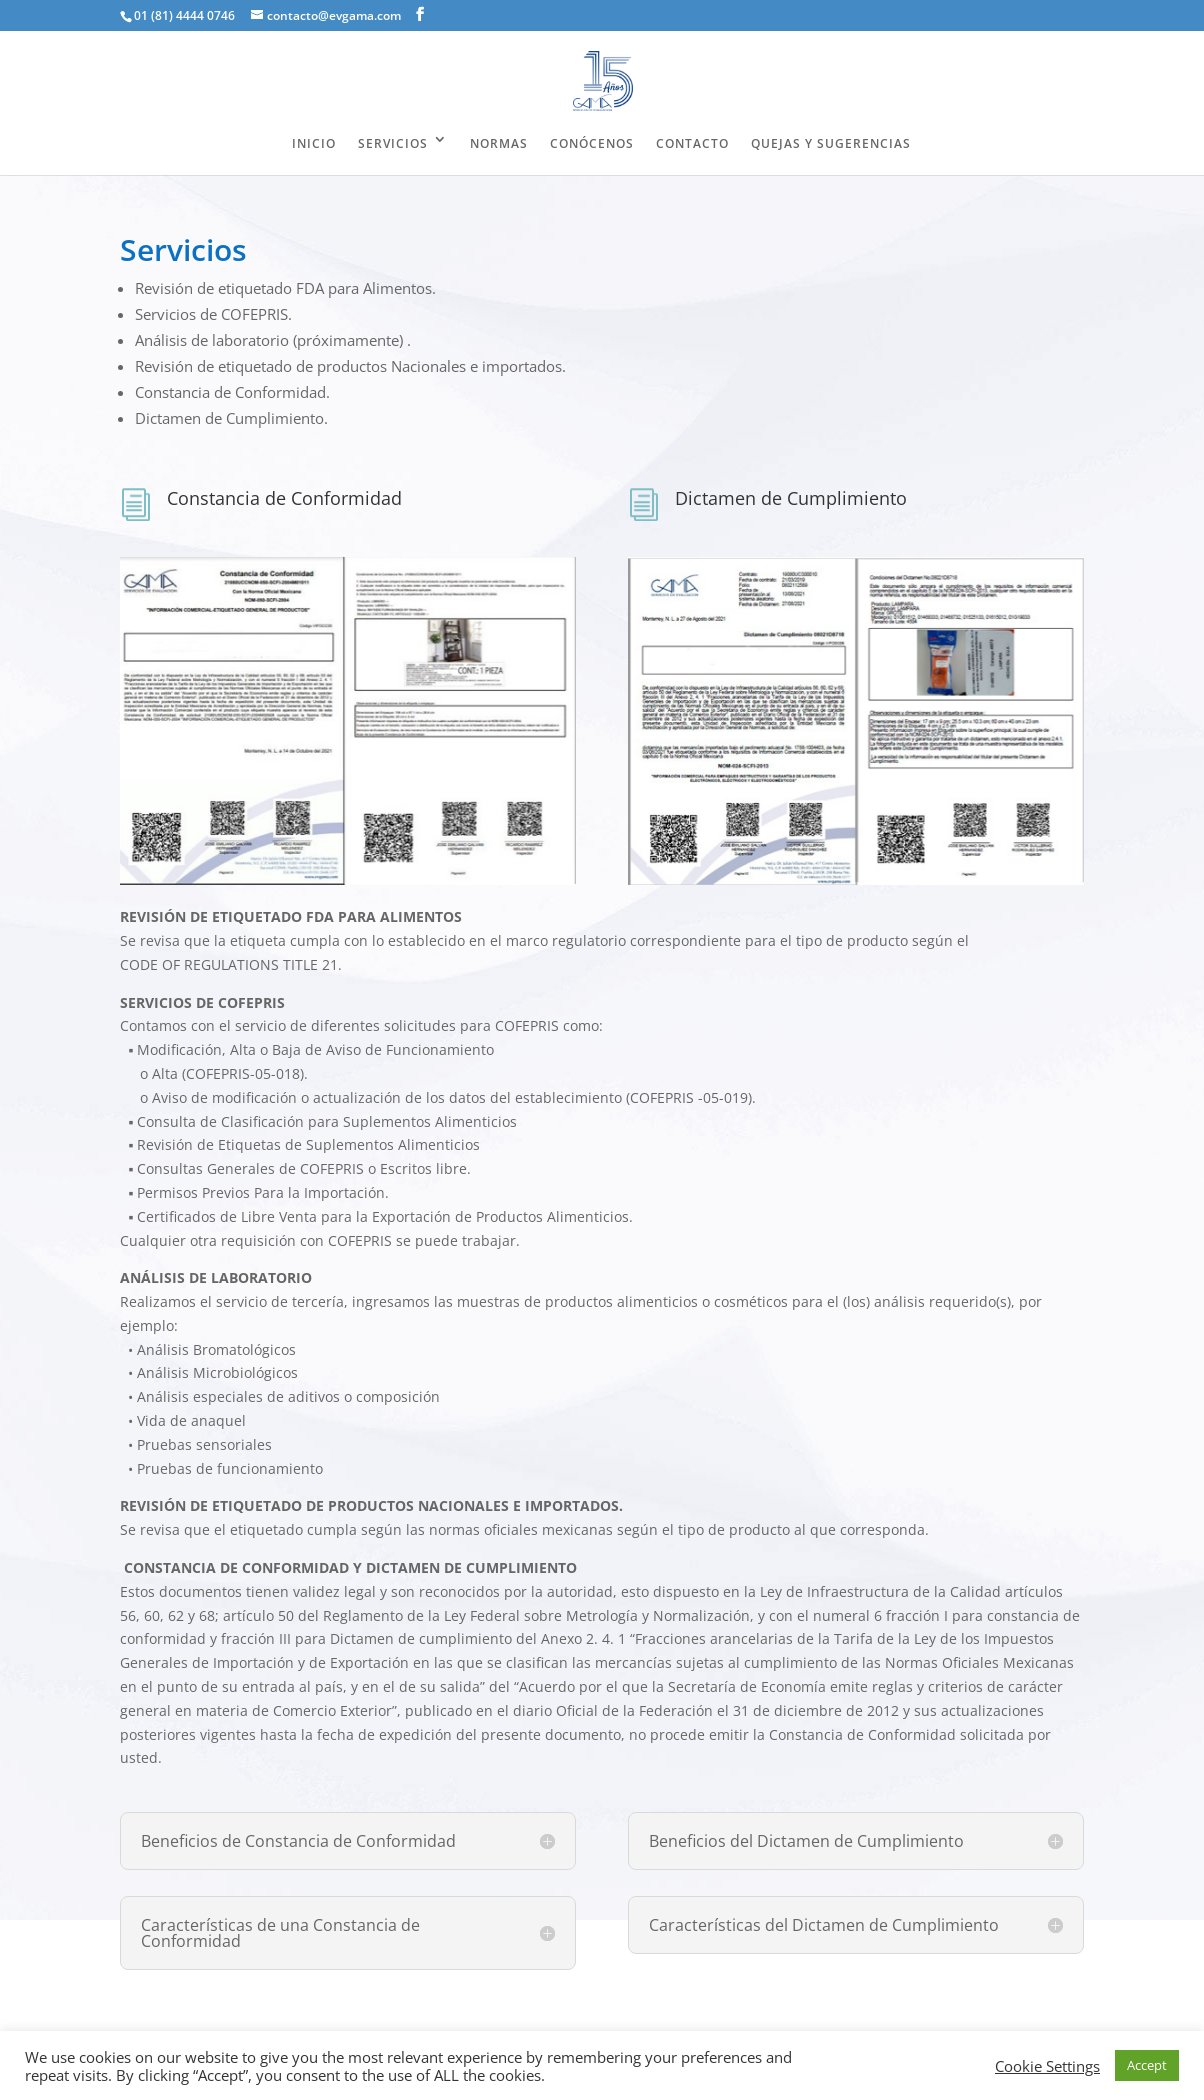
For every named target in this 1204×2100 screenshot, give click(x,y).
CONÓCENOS (592, 143)
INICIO (314, 143)
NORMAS (499, 143)
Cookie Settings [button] (1047, 2066)
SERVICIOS (393, 143)
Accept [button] (1147, 2065)
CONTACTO (692, 143)
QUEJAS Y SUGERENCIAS (831, 143)
